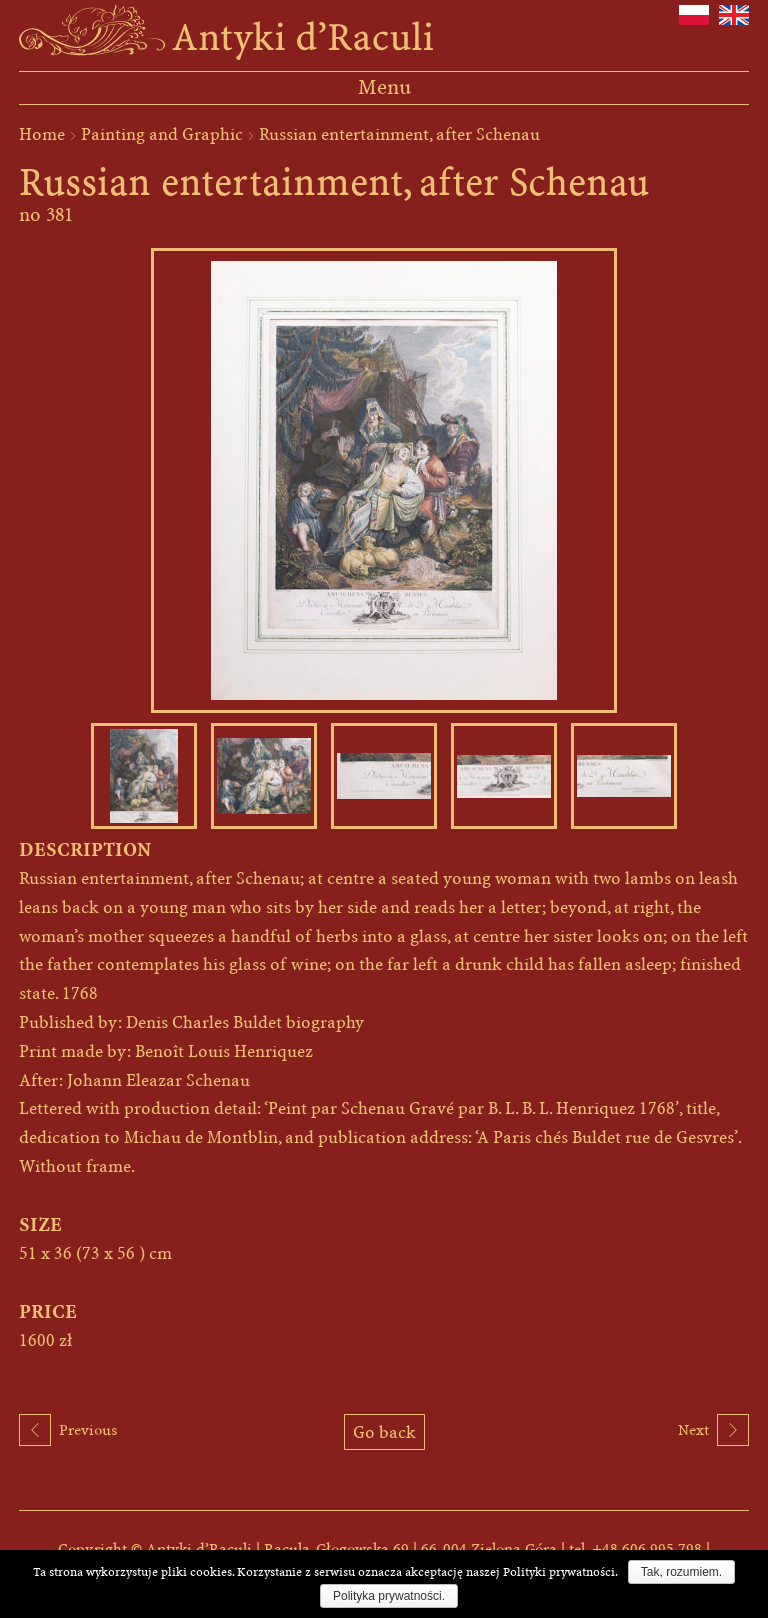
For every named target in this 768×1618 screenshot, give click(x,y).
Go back (384, 1432)
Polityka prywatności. (389, 1596)
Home (42, 134)
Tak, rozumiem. (681, 1572)
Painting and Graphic (162, 134)
